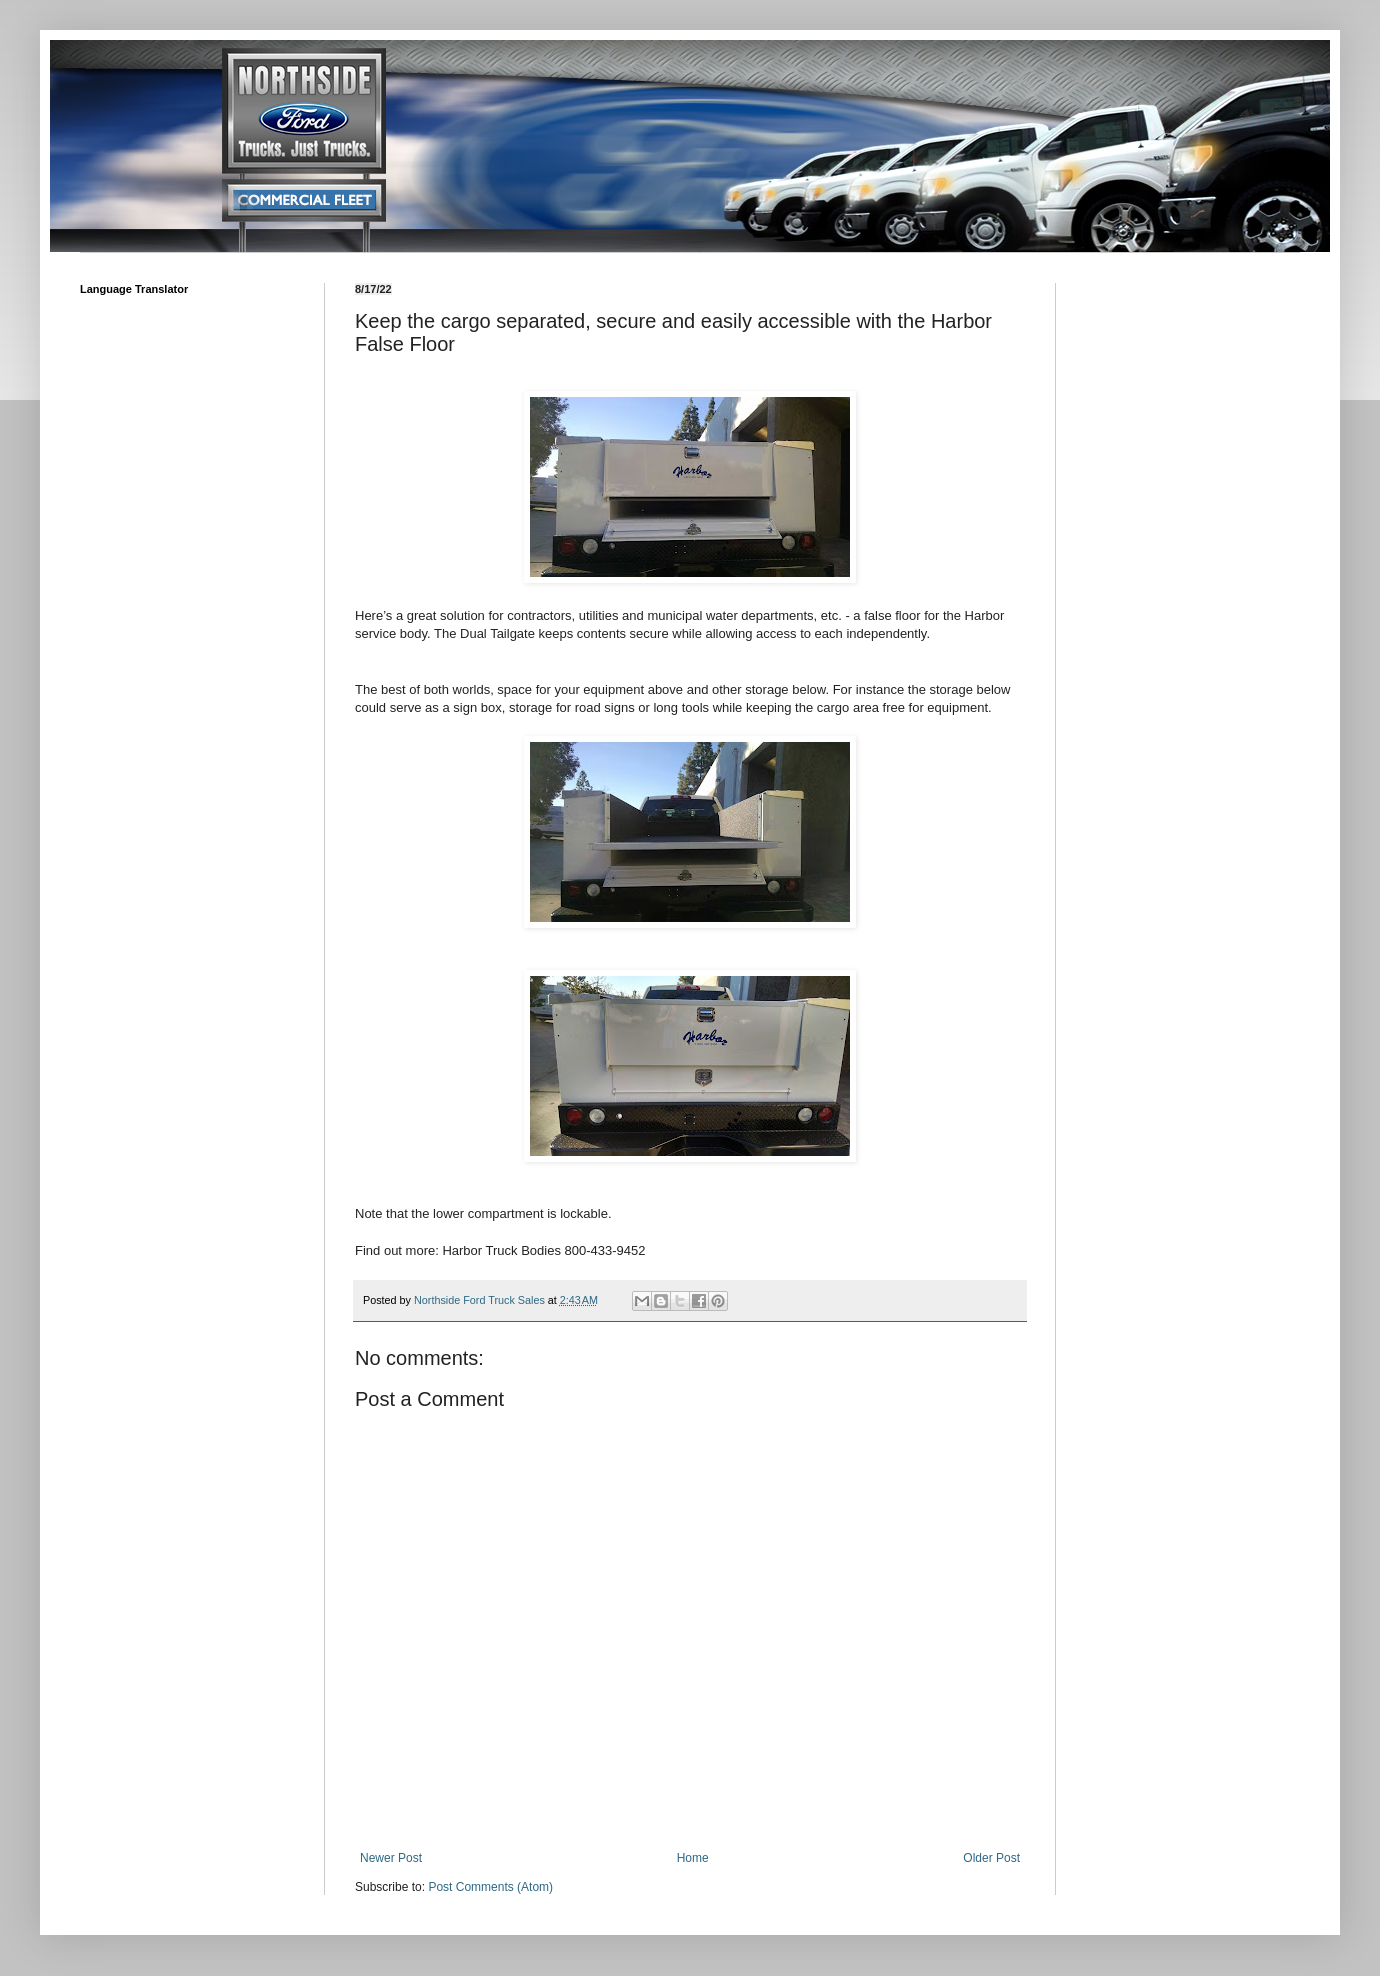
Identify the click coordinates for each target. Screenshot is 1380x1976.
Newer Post (391, 1858)
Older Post (991, 1858)
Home (693, 1858)
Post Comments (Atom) (490, 1887)
